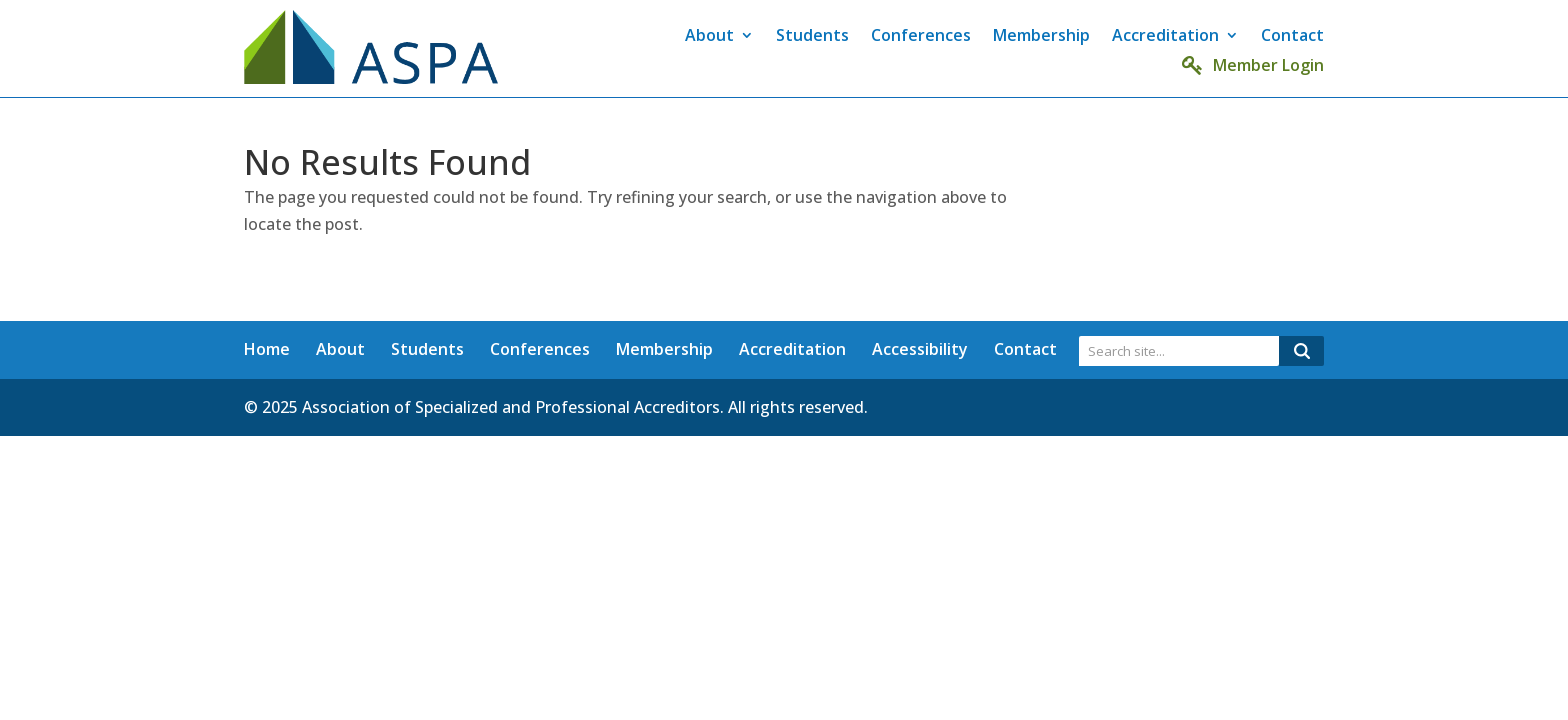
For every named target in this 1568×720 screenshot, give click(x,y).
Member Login (1253, 65)
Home (267, 349)
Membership (1041, 37)
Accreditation (1165, 37)
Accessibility (920, 349)
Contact (1292, 37)
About (709, 37)
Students (812, 37)
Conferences (921, 37)
